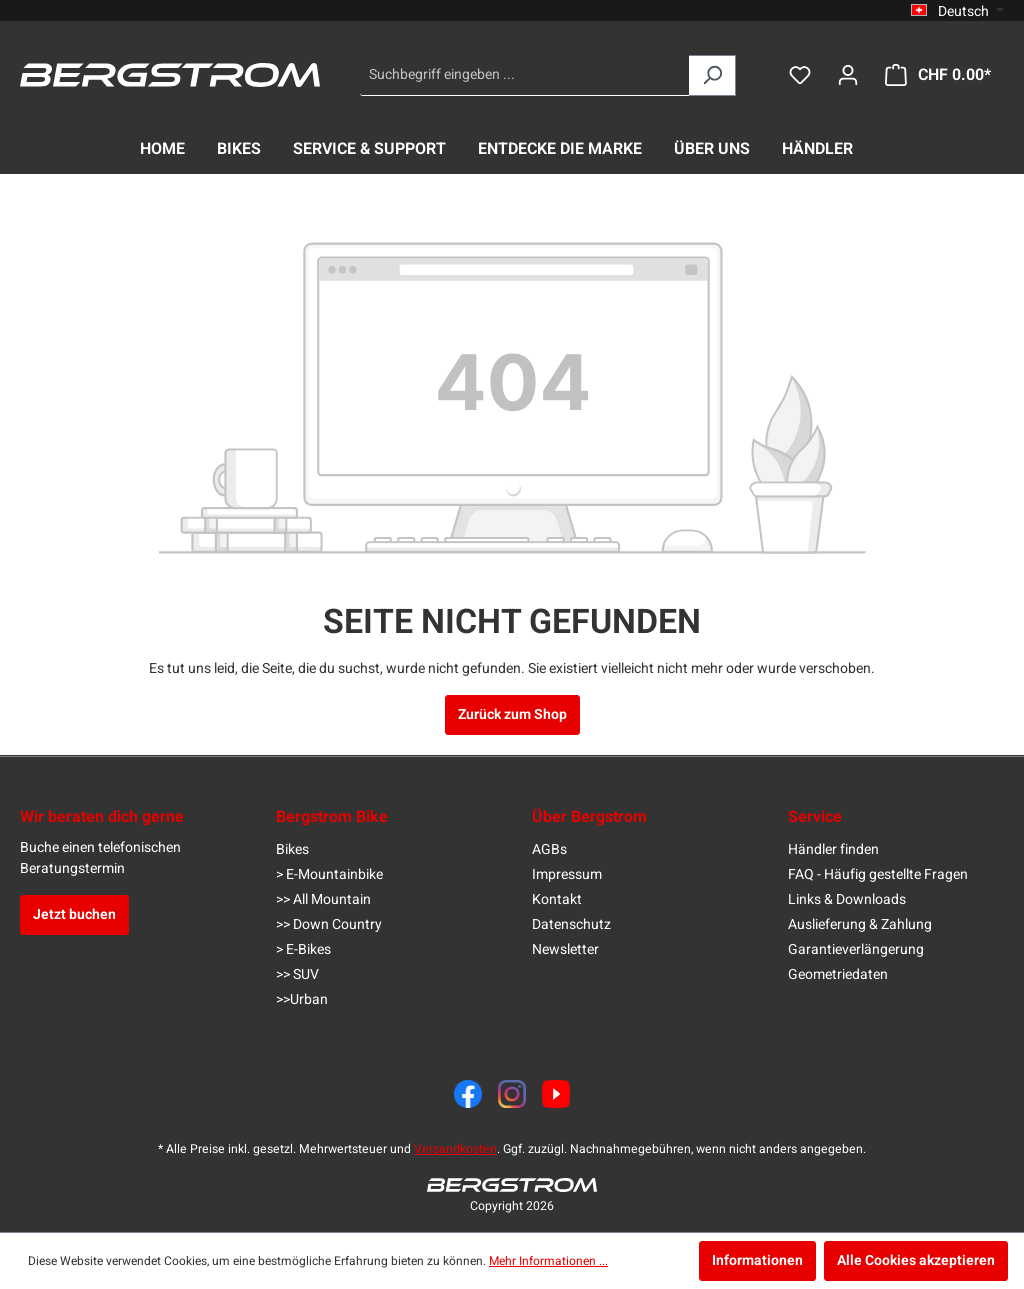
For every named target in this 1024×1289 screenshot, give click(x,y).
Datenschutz (571, 924)
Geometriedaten (838, 974)
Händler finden (833, 849)
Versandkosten (455, 1149)
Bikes (292, 849)
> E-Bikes (303, 949)
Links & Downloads (847, 899)
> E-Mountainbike (329, 874)
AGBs (549, 849)
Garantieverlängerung (856, 949)
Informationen (757, 1260)
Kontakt (557, 899)
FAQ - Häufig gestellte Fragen (878, 874)
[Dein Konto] (848, 75)
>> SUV (297, 974)
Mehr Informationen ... (548, 1261)
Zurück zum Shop (512, 714)
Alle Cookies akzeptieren (916, 1260)
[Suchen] (712, 75)
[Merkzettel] (800, 75)
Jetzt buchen (74, 914)
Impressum (567, 874)
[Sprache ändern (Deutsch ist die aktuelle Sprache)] (957, 11)
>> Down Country (329, 924)
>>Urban (302, 999)
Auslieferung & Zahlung (860, 924)
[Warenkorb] (938, 75)
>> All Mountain (323, 899)
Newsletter (565, 949)
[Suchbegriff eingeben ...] (525, 75)
